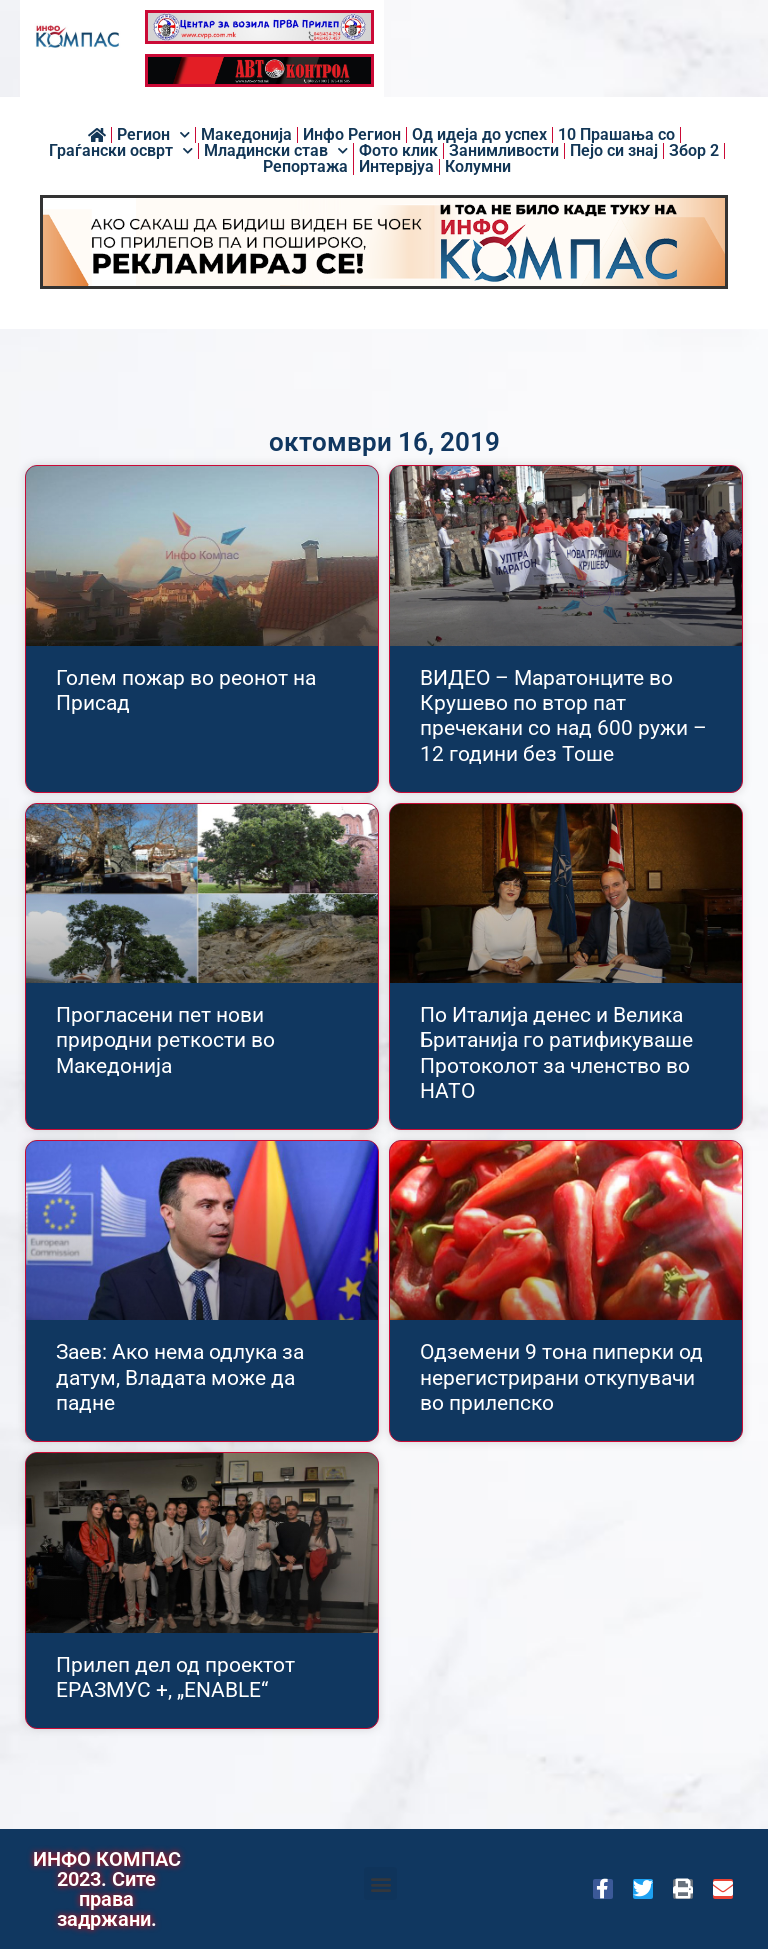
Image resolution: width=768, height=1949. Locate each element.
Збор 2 (694, 151)
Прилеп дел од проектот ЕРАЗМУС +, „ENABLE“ (175, 1677)
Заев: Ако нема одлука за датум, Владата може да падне (180, 1377)
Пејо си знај (614, 151)
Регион (153, 135)
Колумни (478, 167)
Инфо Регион (352, 135)
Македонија (246, 135)
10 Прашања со (616, 135)
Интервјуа (396, 167)
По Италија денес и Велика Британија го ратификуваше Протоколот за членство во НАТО (556, 1053)
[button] (380, 1883)
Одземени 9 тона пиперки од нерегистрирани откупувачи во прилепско (561, 1377)
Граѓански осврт (121, 151)
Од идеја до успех (479, 135)
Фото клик (398, 151)
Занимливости (504, 151)
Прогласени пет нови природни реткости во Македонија (165, 1040)
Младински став (276, 151)
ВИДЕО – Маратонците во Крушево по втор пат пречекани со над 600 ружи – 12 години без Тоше (563, 716)
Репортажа (305, 167)
